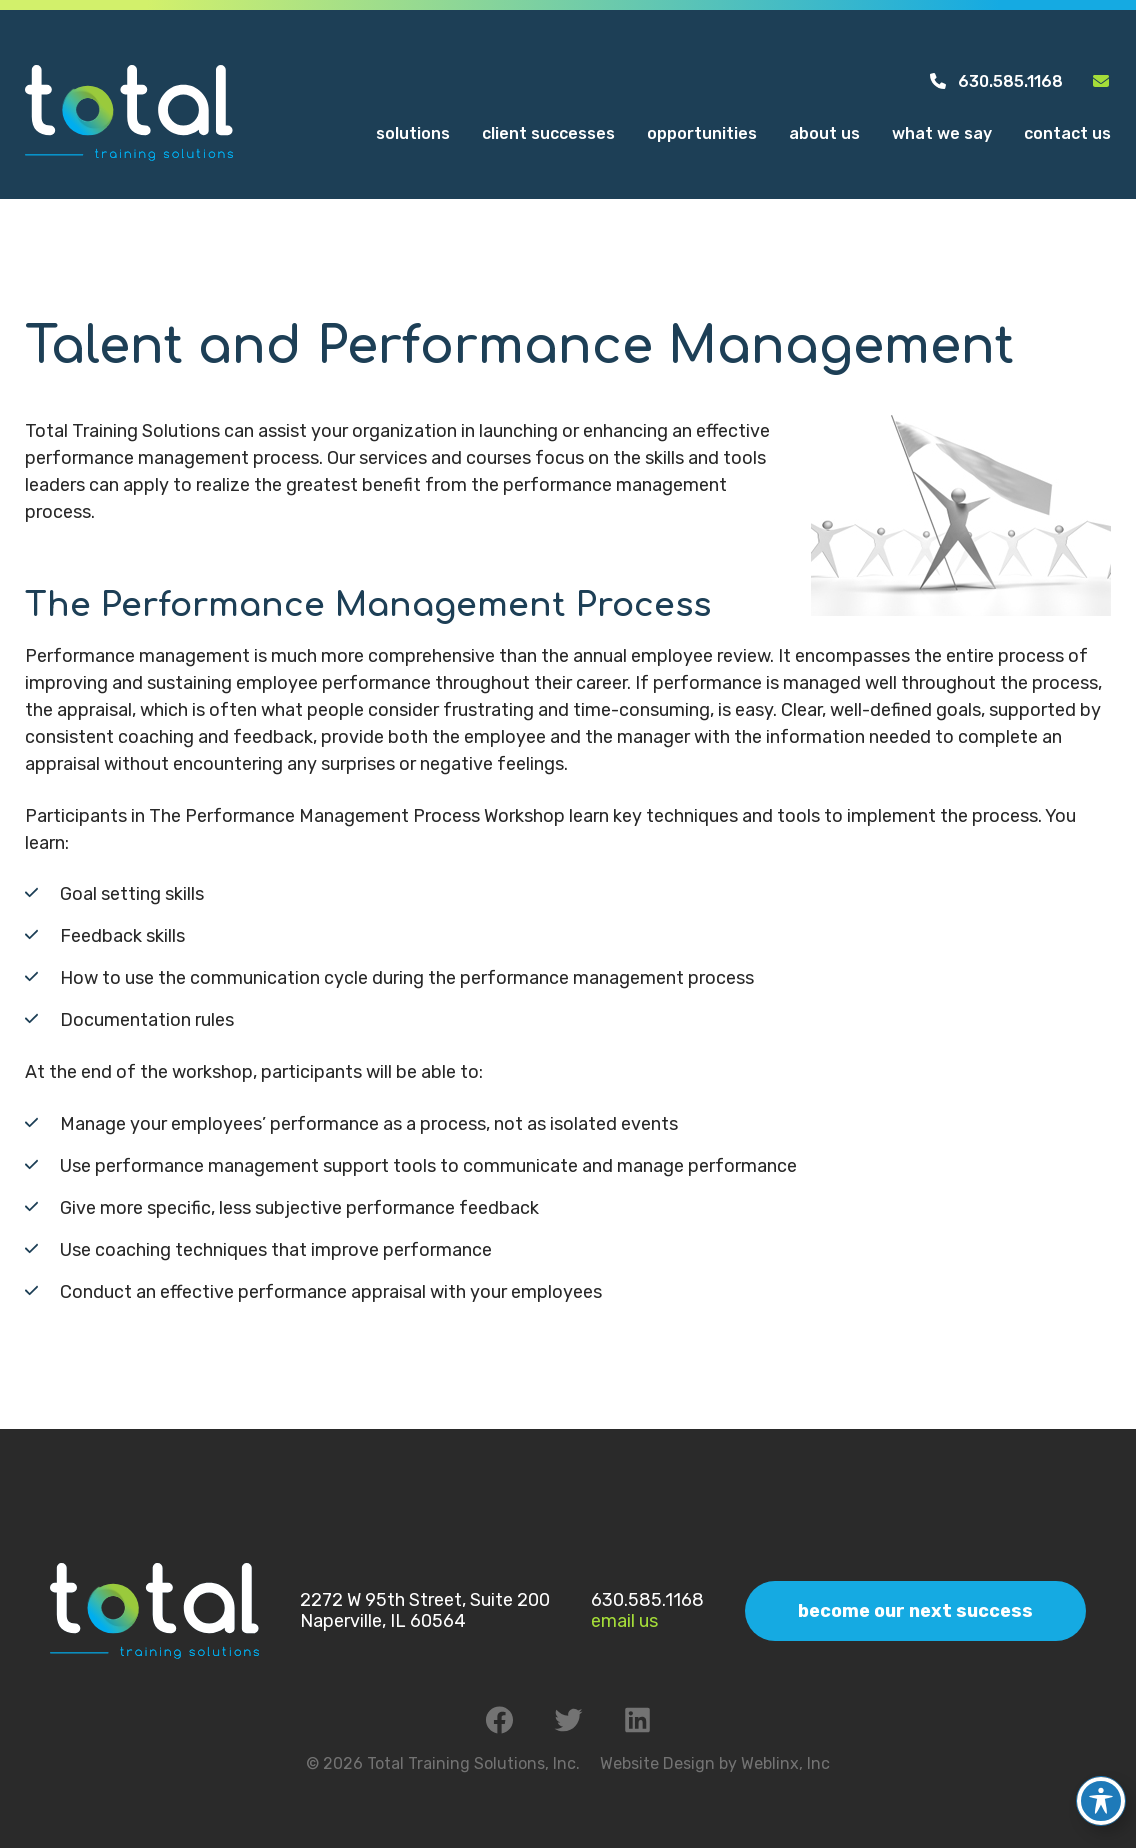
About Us (824, 133)
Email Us (624, 1621)
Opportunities (702, 133)
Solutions (413, 133)
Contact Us (1067, 133)
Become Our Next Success (915, 1611)
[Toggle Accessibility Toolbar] (1101, 1786)
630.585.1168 (995, 81)
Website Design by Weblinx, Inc (715, 1763)
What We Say (942, 133)
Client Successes (548, 133)
